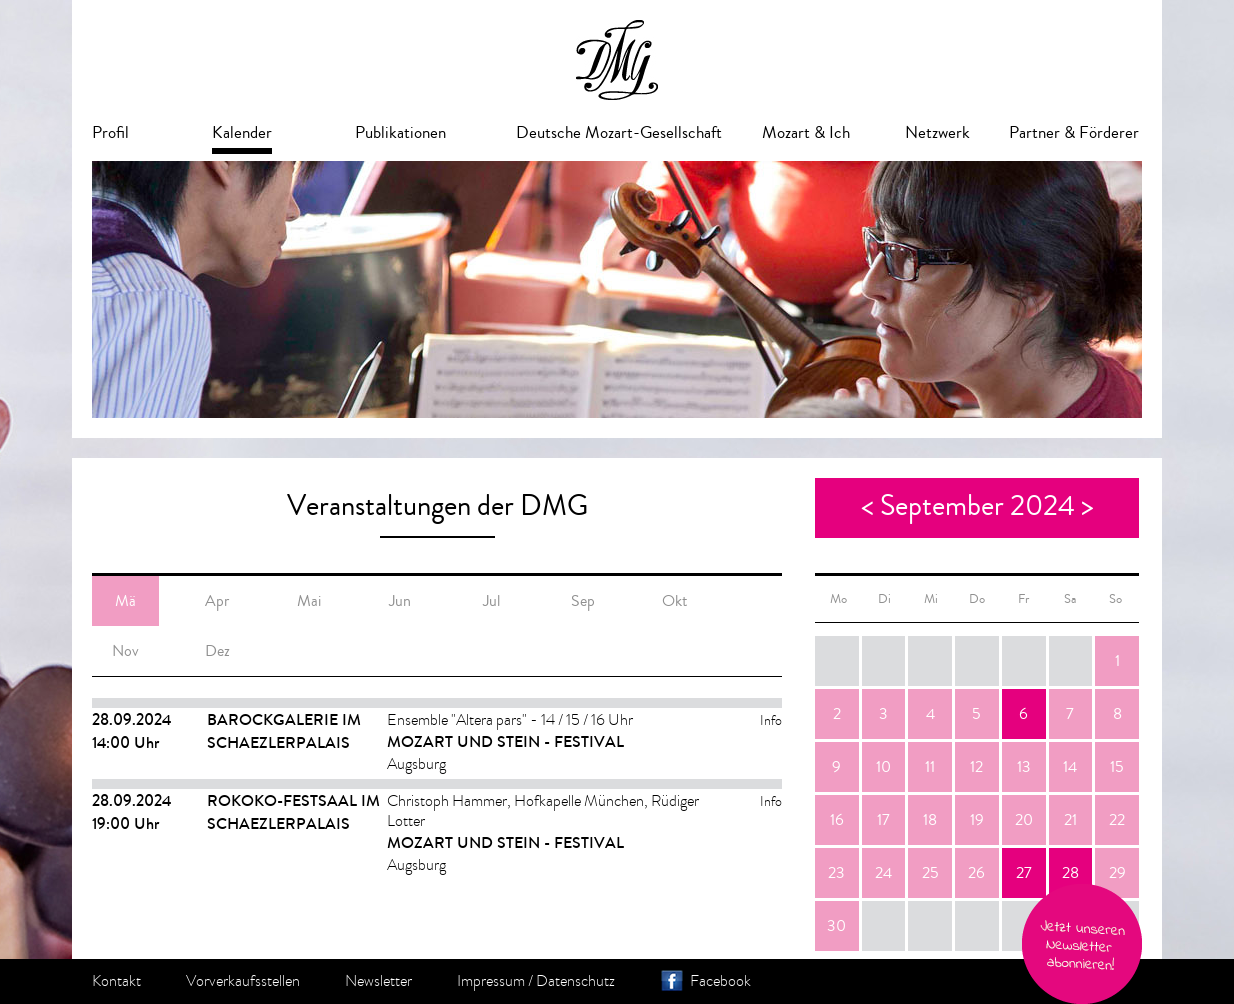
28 (1070, 873)
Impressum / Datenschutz (536, 981)
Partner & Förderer (1074, 132)
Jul (491, 601)
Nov (125, 651)
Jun (400, 601)
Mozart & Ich (806, 132)
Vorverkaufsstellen (243, 981)
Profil (110, 132)
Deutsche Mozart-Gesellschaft (619, 132)
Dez (217, 651)
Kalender (242, 132)
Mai (309, 601)
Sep (583, 601)
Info (771, 720)
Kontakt (116, 981)
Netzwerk (937, 132)
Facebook (720, 981)
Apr (217, 601)
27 (1024, 873)
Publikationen (400, 132)
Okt (674, 601)
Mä (125, 601)
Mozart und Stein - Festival (505, 741)
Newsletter (378, 981)
